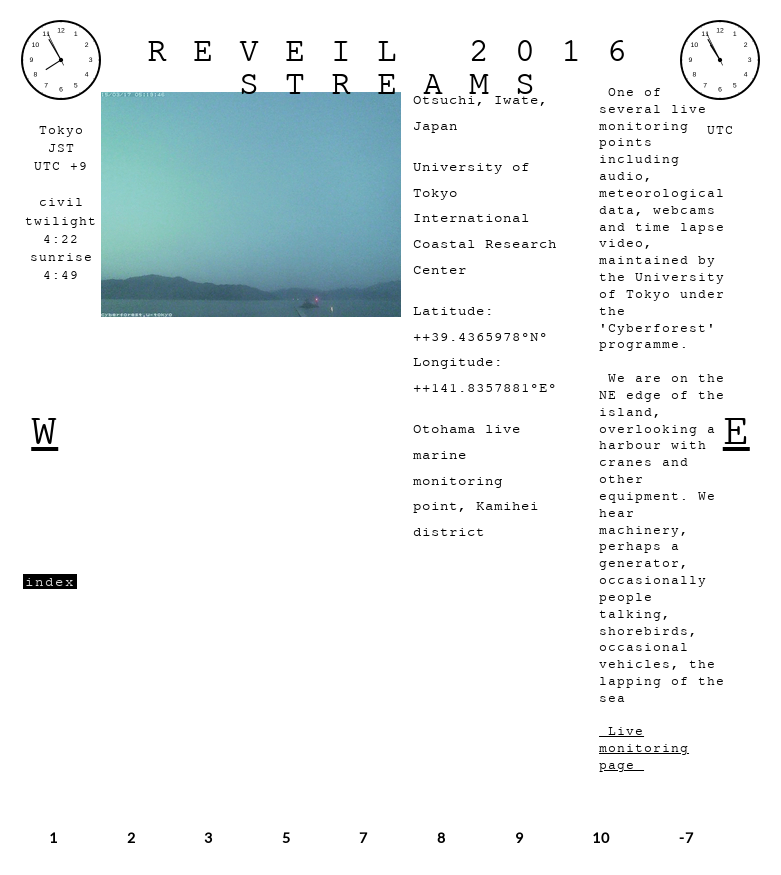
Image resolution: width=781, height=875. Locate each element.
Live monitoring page (644, 748)
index (50, 581)
